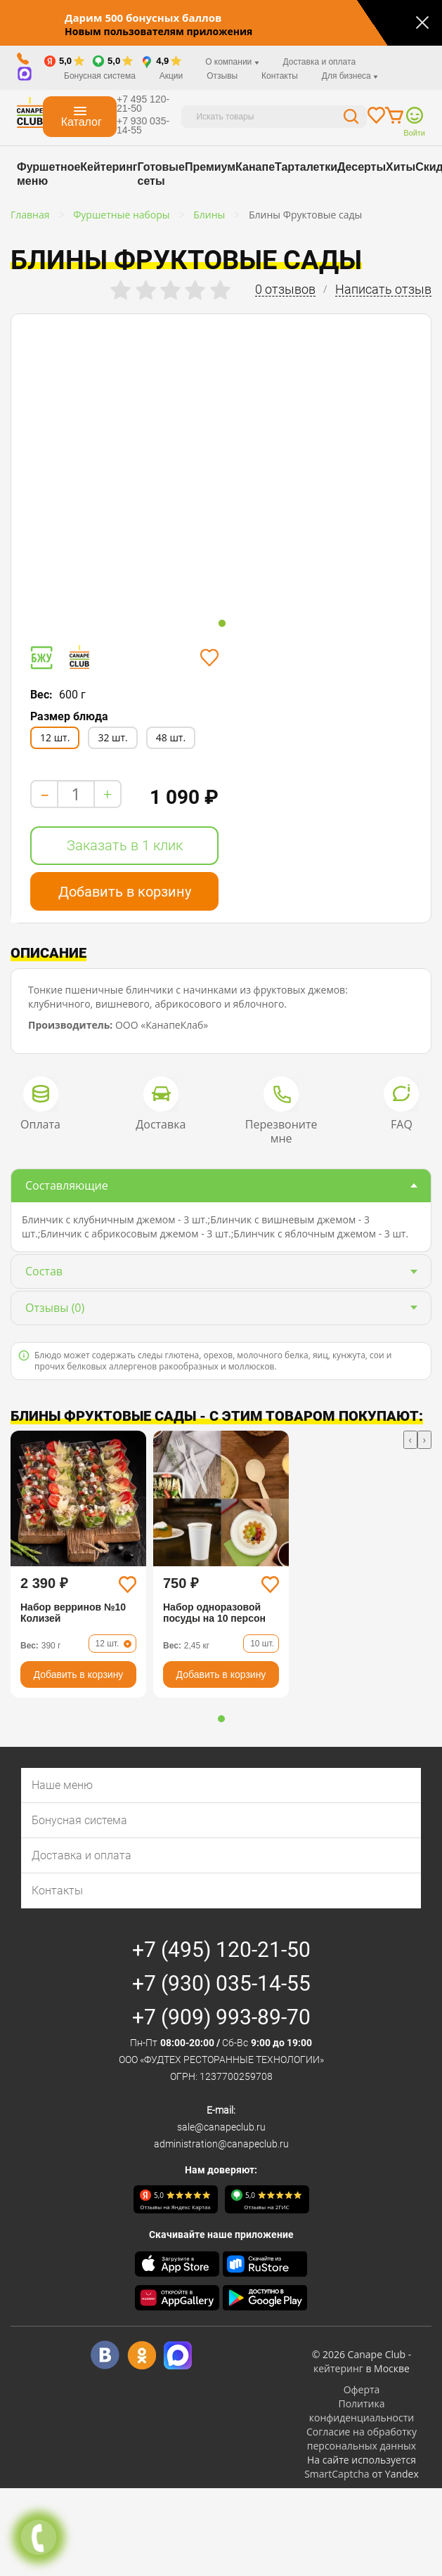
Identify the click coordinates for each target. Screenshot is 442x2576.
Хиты (400, 167)
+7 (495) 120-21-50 (221, 1949)
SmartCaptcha (336, 2473)
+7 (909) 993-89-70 (221, 2017)
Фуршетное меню (48, 174)
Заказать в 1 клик (125, 845)
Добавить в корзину (124, 891)
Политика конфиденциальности (361, 2410)
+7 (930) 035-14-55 (221, 1983)
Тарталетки (306, 167)
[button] (221, 1718)
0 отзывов (285, 289)
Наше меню (62, 1785)
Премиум (210, 167)
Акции (171, 76)
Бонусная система (100, 76)
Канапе (255, 167)
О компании (232, 62)
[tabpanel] (107, 464)
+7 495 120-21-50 (143, 103)
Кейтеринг (108, 167)
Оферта (362, 2389)
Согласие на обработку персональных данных (361, 2438)
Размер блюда (69, 716)
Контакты (279, 76)
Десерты (361, 167)
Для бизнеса (350, 76)
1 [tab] (222, 624)
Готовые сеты (160, 174)
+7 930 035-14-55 (143, 125)
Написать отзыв (383, 289)
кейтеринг (338, 2368)
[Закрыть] (422, 22)
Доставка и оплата (319, 62)
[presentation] (410, 1440)
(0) (54, 1307)
